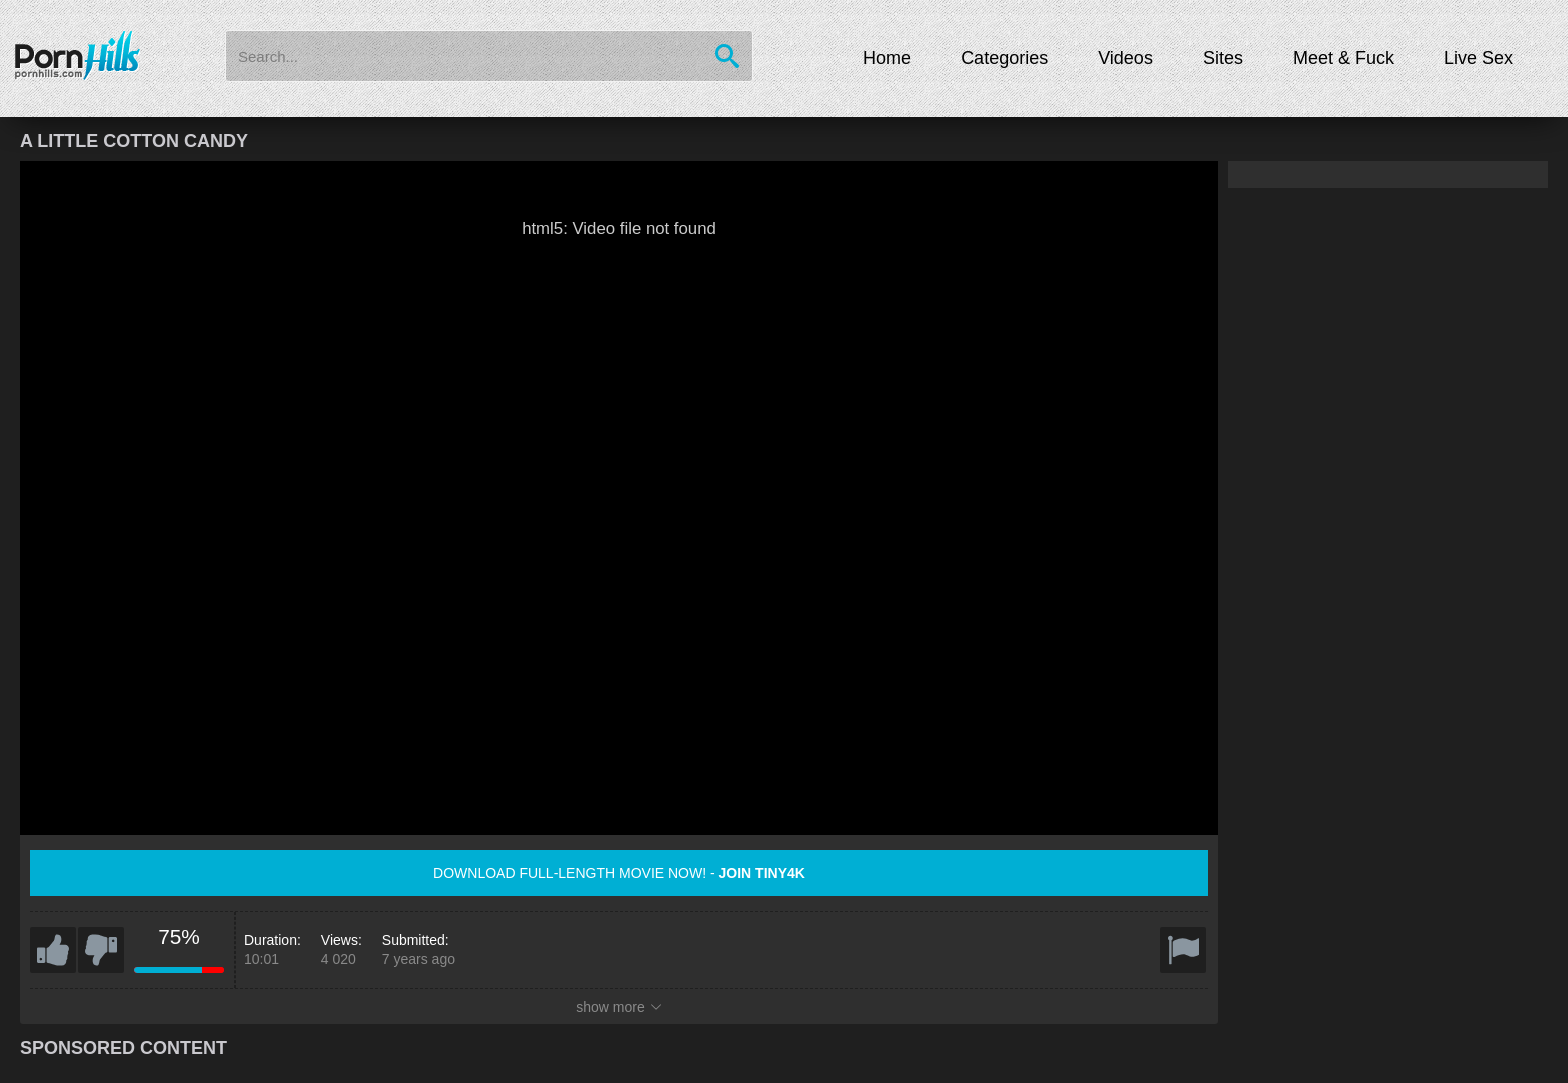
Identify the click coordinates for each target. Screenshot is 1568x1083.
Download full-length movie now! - (619, 873)
